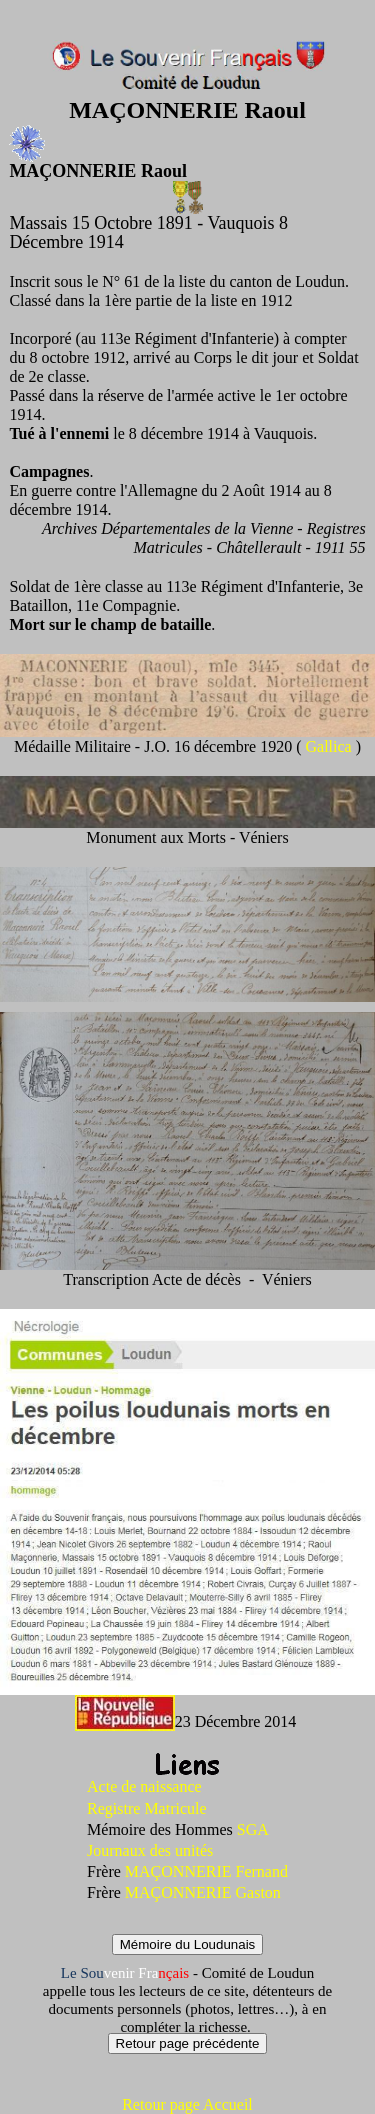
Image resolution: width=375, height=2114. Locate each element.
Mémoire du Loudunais (188, 1944)
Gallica (330, 746)
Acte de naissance (144, 1786)
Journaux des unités (150, 1850)
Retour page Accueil (187, 2104)
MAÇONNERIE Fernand (206, 1871)
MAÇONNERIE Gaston (203, 1892)
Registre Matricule (147, 1808)
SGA (253, 1829)
